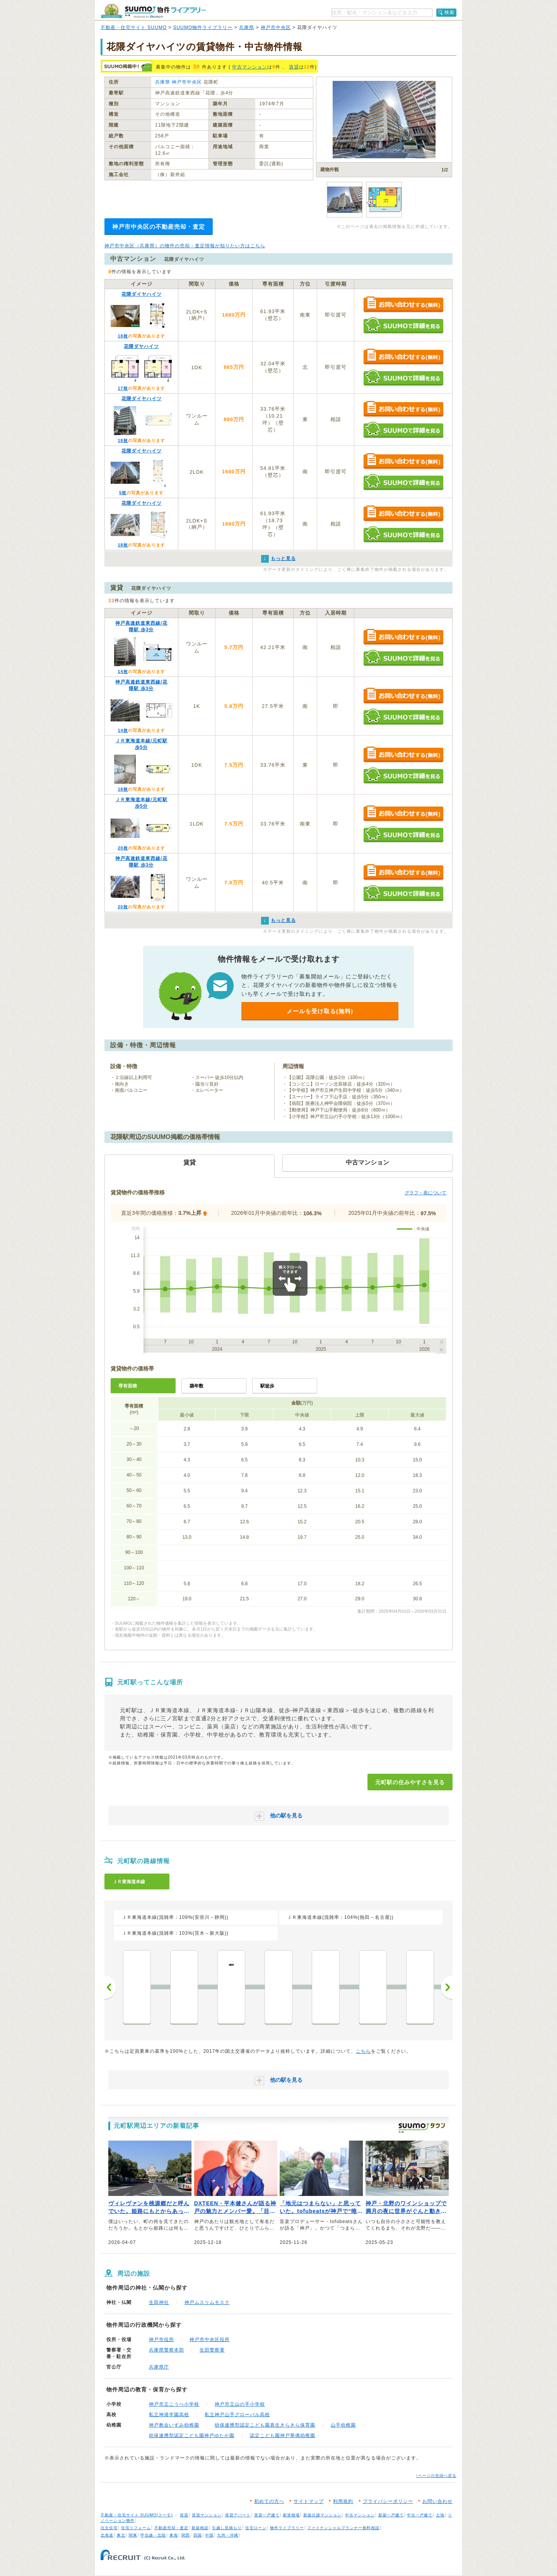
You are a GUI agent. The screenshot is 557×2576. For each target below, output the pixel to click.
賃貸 (294, 67)
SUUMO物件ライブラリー (203, 27)
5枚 (122, 492)
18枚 (123, 336)
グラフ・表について (425, 1193)
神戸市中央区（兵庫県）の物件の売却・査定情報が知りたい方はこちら (184, 245)
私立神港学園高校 (169, 2414)
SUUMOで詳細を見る (403, 325)
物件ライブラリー (287, 2528)
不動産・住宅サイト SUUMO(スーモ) (137, 2515)
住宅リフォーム (136, 2528)
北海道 (107, 2535)
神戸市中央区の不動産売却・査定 (158, 226)
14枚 (123, 671)
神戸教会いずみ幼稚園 (174, 2425)
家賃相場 (291, 2515)
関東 (133, 2535)
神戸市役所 (161, 2339)
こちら (363, 2051)
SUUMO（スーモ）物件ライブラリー (153, 11)
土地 (440, 2515)
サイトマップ (309, 2501)
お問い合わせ (437, 2501)
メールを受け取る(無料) (320, 1011)
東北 (121, 2535)
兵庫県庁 (159, 2367)
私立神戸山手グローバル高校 (237, 2414)
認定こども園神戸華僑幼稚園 (282, 2435)
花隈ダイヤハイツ (141, 294)
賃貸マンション (207, 2515)
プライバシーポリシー (388, 2501)
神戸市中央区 (276, 27)
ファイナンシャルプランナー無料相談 (343, 2528)
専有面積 (127, 1386)
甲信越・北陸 (153, 2535)
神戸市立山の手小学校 (240, 2404)
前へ (110, 1987)
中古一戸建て (419, 2515)
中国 (209, 2535)
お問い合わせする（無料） (403, 304)
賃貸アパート (238, 2515)
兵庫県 (246, 27)
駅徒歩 (267, 1386)
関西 (185, 2535)
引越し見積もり (227, 2528)
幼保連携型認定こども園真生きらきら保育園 (265, 2425)
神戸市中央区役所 (210, 2339)
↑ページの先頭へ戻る (436, 2475)
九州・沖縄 (227, 2535)
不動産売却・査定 (171, 2528)
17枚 (123, 388)
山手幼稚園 (343, 2425)
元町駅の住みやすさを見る (410, 1782)
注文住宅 (109, 2528)
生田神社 (159, 2302)
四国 (197, 2535)
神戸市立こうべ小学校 (174, 2404)
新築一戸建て (391, 2515)
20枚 (123, 848)
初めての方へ (269, 2501)
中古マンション (249, 67)
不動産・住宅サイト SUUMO (134, 27)
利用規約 (343, 2501)
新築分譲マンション (322, 2515)
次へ (447, 1987)
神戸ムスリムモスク (207, 2302)
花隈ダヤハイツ (141, 346)
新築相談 (199, 2528)
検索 (449, 12)
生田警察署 (212, 2350)
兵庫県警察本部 (166, 2350)
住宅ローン (256, 2528)
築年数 (196, 1386)
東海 (173, 2535)
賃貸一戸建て (267, 2515)
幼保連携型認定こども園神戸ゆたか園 (191, 2435)
